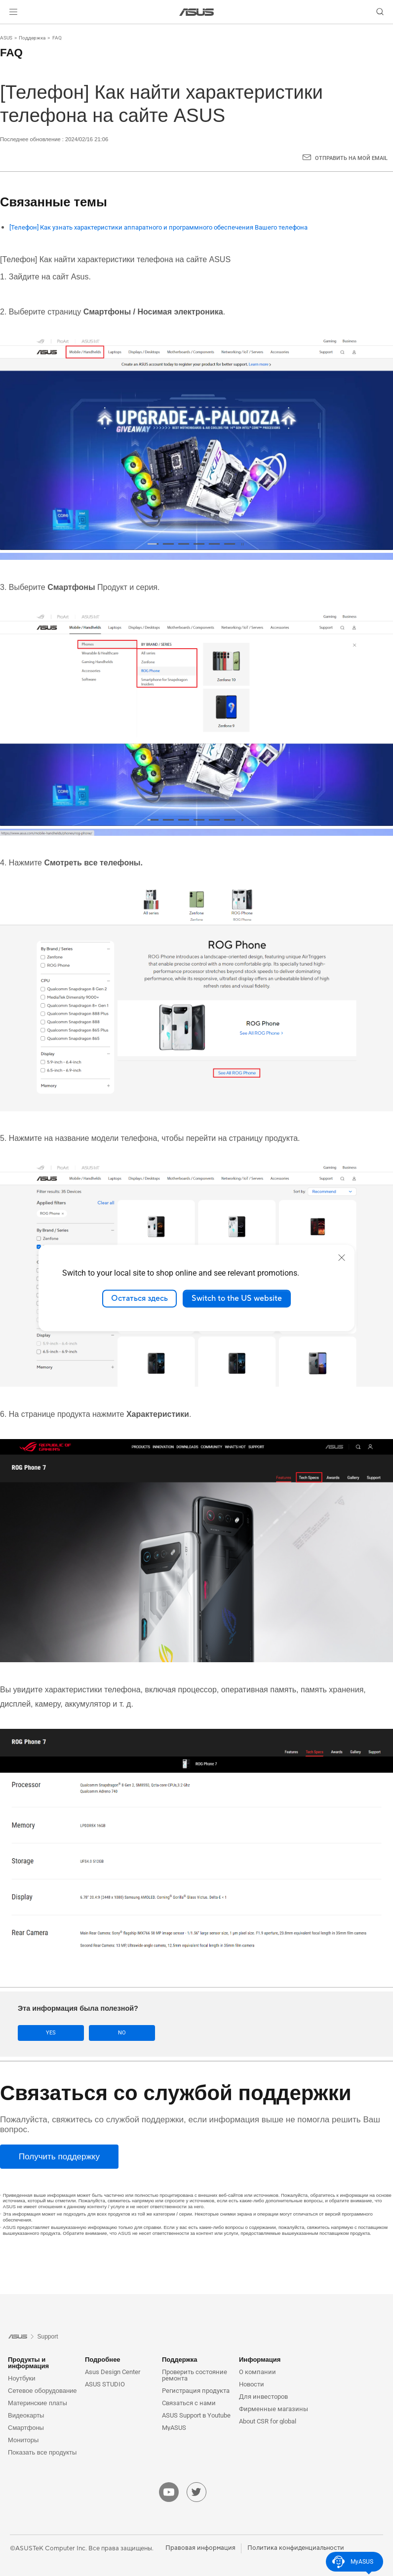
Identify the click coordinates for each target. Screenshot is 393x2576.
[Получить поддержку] (59, 2157)
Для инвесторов (263, 2396)
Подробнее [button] (102, 2359)
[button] (13, 11)
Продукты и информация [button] (28, 2362)
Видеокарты (26, 2415)
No (106, 2033)
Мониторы (23, 2439)
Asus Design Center (112, 2371)
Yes (45, 2033)
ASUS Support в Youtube (196, 2415)
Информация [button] (259, 2359)
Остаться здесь (139, 1298)
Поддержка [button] (179, 2359)
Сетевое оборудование (42, 2390)
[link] (196, 12)
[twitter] (196, 2491)
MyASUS (174, 2427)
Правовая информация (200, 2547)
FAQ (57, 37)
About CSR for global (267, 2421)
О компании (257, 2371)
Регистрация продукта (196, 2390)
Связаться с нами (189, 2402)
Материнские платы (37, 2402)
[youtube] (169, 2491)
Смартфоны (26, 2427)
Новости (251, 2384)
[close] (342, 1257)
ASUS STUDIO (105, 2384)
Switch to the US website (237, 1298)
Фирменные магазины (273, 2408)
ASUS (6, 37)
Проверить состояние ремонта (194, 2374)
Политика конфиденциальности (295, 2547)
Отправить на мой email (351, 158)
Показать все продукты (42, 2452)
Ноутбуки (22, 2378)
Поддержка (32, 37)
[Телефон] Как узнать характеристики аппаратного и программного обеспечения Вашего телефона (158, 227)
